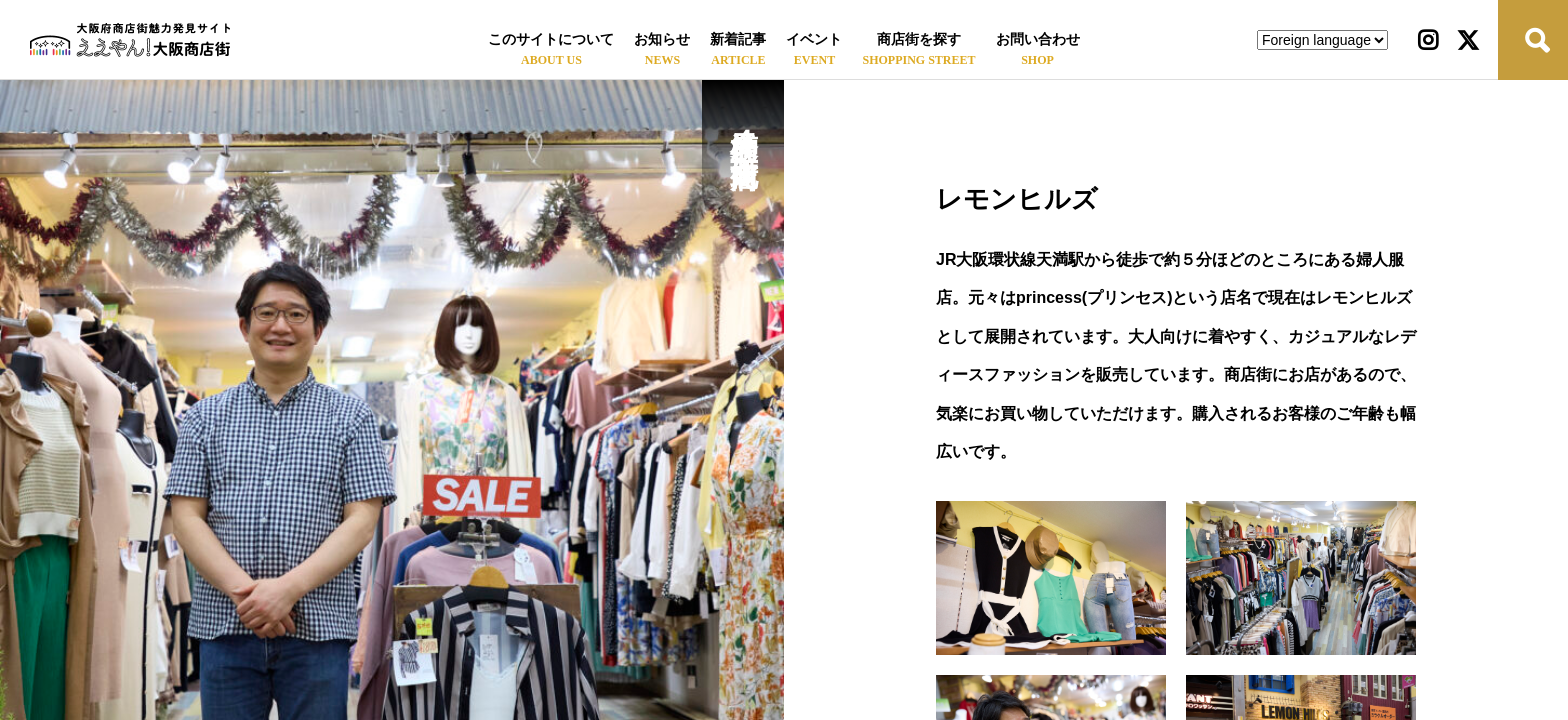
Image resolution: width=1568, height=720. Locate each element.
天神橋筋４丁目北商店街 (743, 124)
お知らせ (662, 39)
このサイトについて (551, 39)
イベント (814, 39)
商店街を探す (919, 39)
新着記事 (738, 39)
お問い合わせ (1038, 39)
